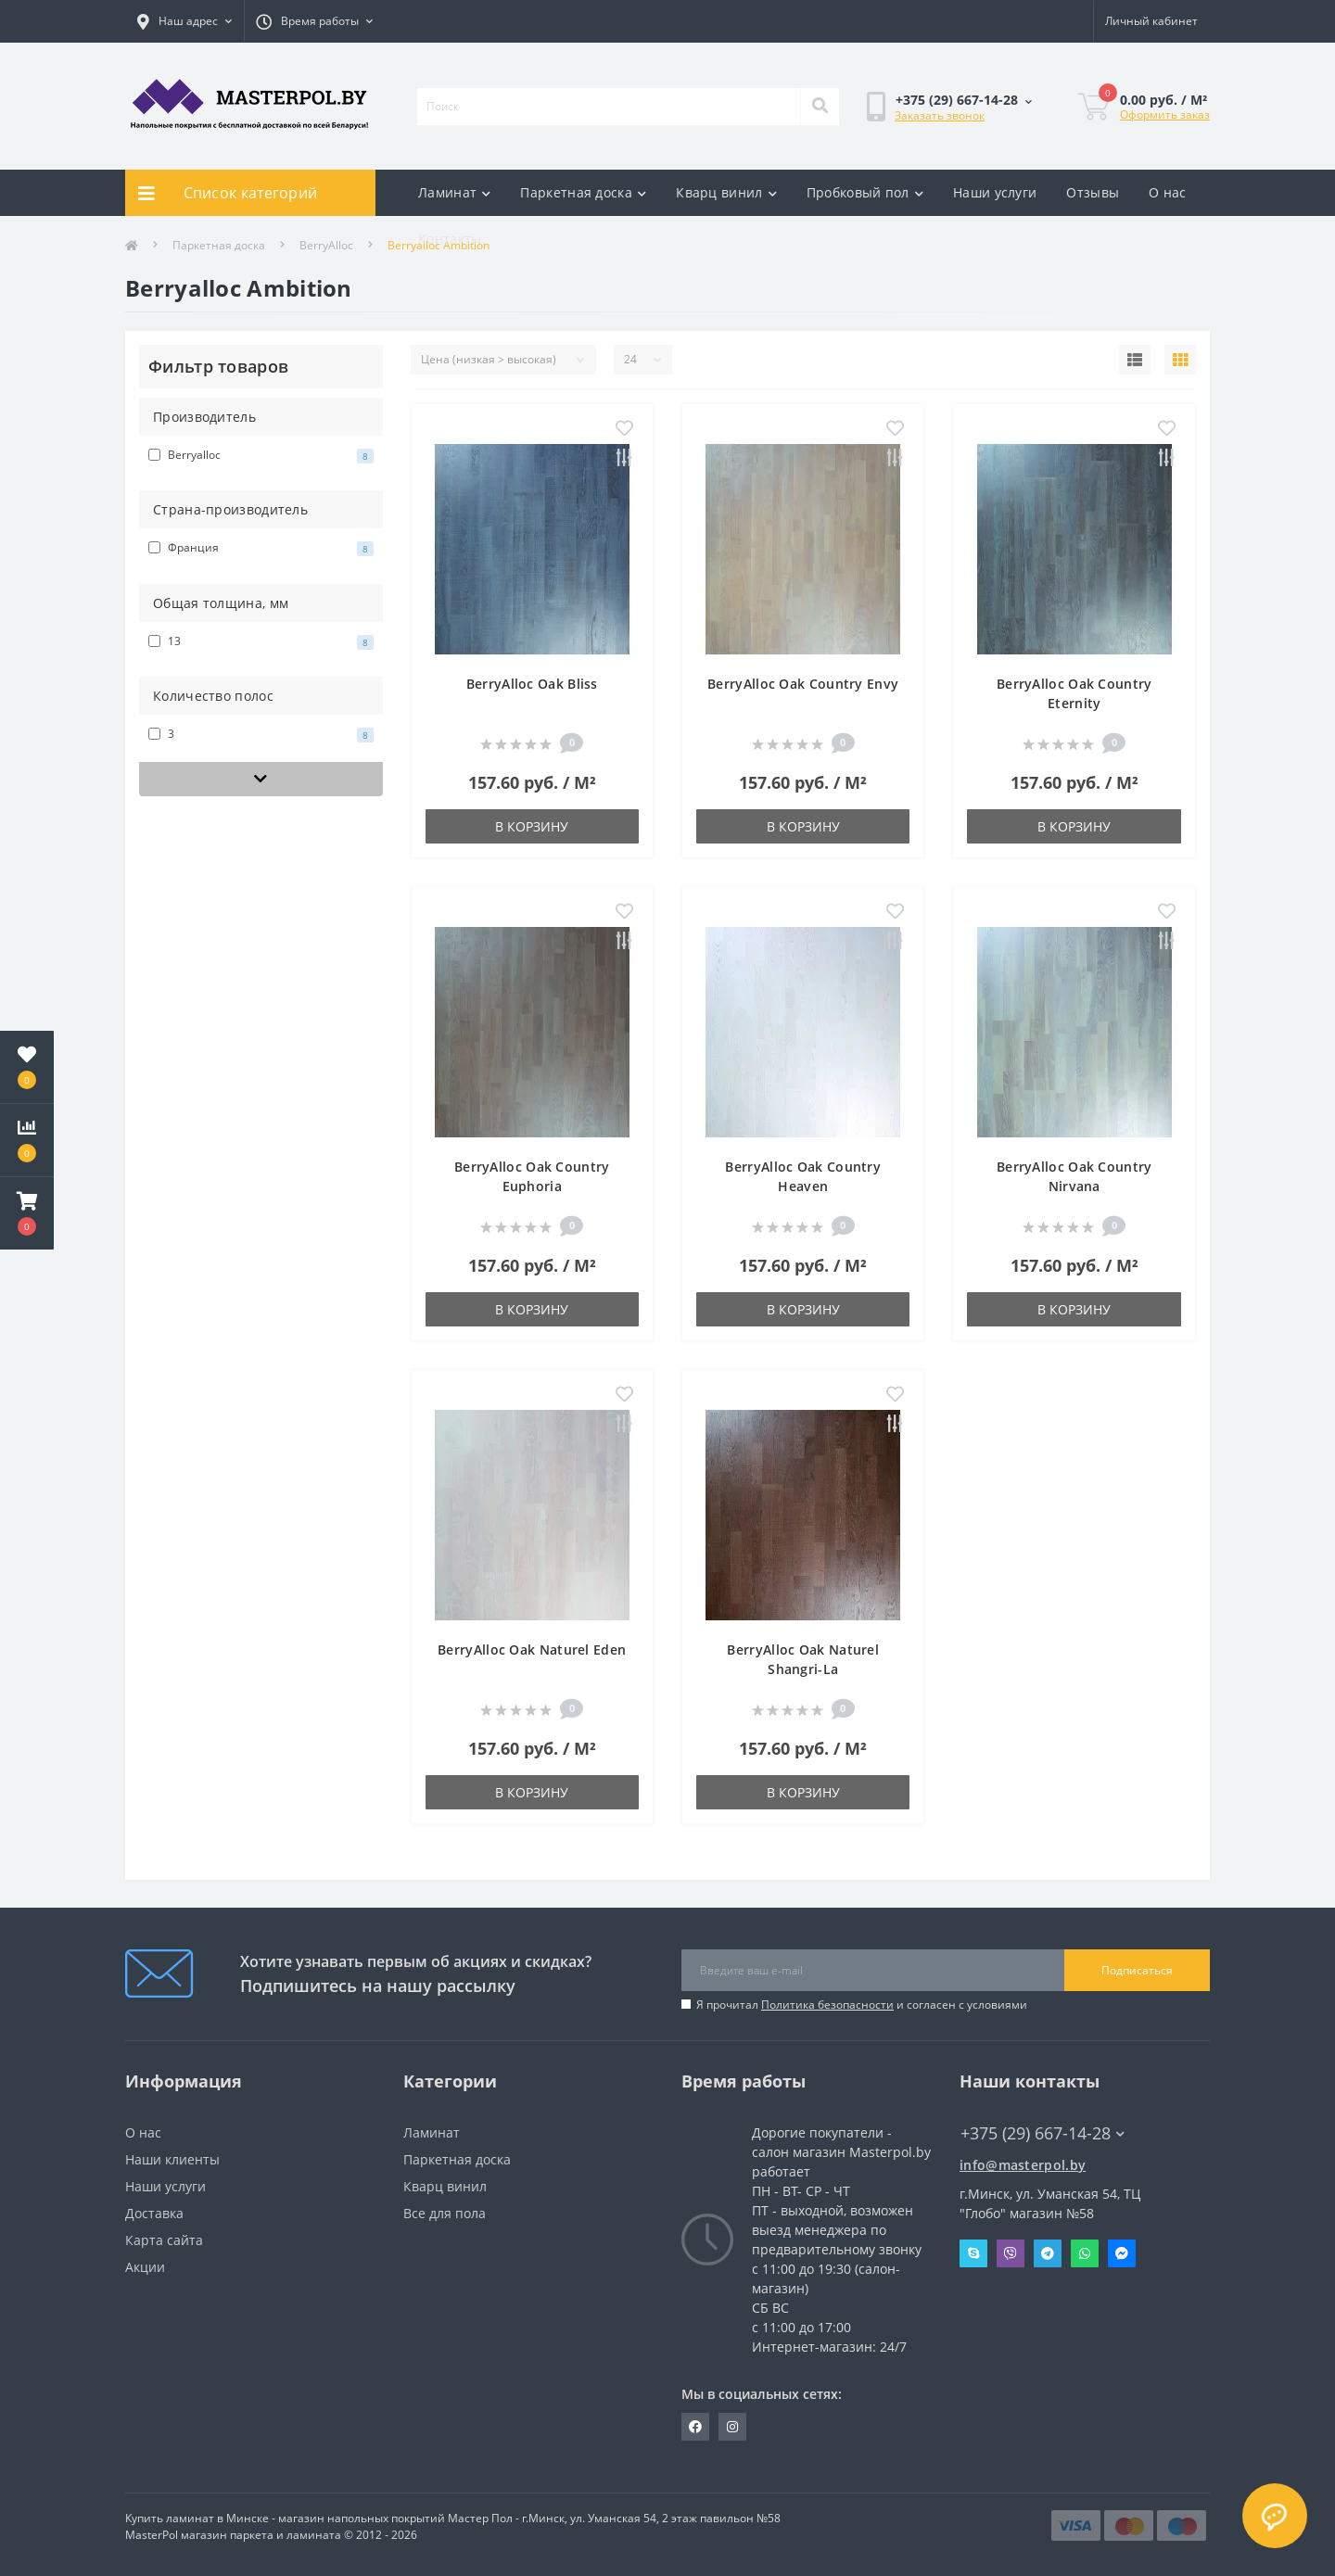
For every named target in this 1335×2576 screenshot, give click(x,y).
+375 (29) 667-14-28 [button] (1042, 2133)
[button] (27, 1213)
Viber (1010, 2253)
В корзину (531, 826)
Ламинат (454, 192)
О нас (1168, 192)
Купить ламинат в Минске (197, 2518)
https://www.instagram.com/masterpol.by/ (732, 2426)
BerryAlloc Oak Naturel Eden (532, 1649)
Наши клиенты (172, 2159)
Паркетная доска (583, 192)
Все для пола (444, 2213)
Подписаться (1137, 1970)
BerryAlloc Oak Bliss (532, 683)
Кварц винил (726, 192)
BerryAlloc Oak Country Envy (802, 683)
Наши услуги (994, 192)
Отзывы (1092, 192)
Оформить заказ (1165, 114)
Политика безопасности (827, 2004)
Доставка (154, 2213)
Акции (145, 2267)
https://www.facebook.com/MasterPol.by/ (695, 2426)
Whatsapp (1084, 2253)
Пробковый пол (865, 192)
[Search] (819, 106)
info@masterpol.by (1023, 2165)
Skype (973, 2253)
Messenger (1121, 2253)
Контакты (449, 238)
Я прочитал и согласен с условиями (861, 2004)
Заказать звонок (940, 115)
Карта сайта (164, 2240)
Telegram (1047, 2253)
